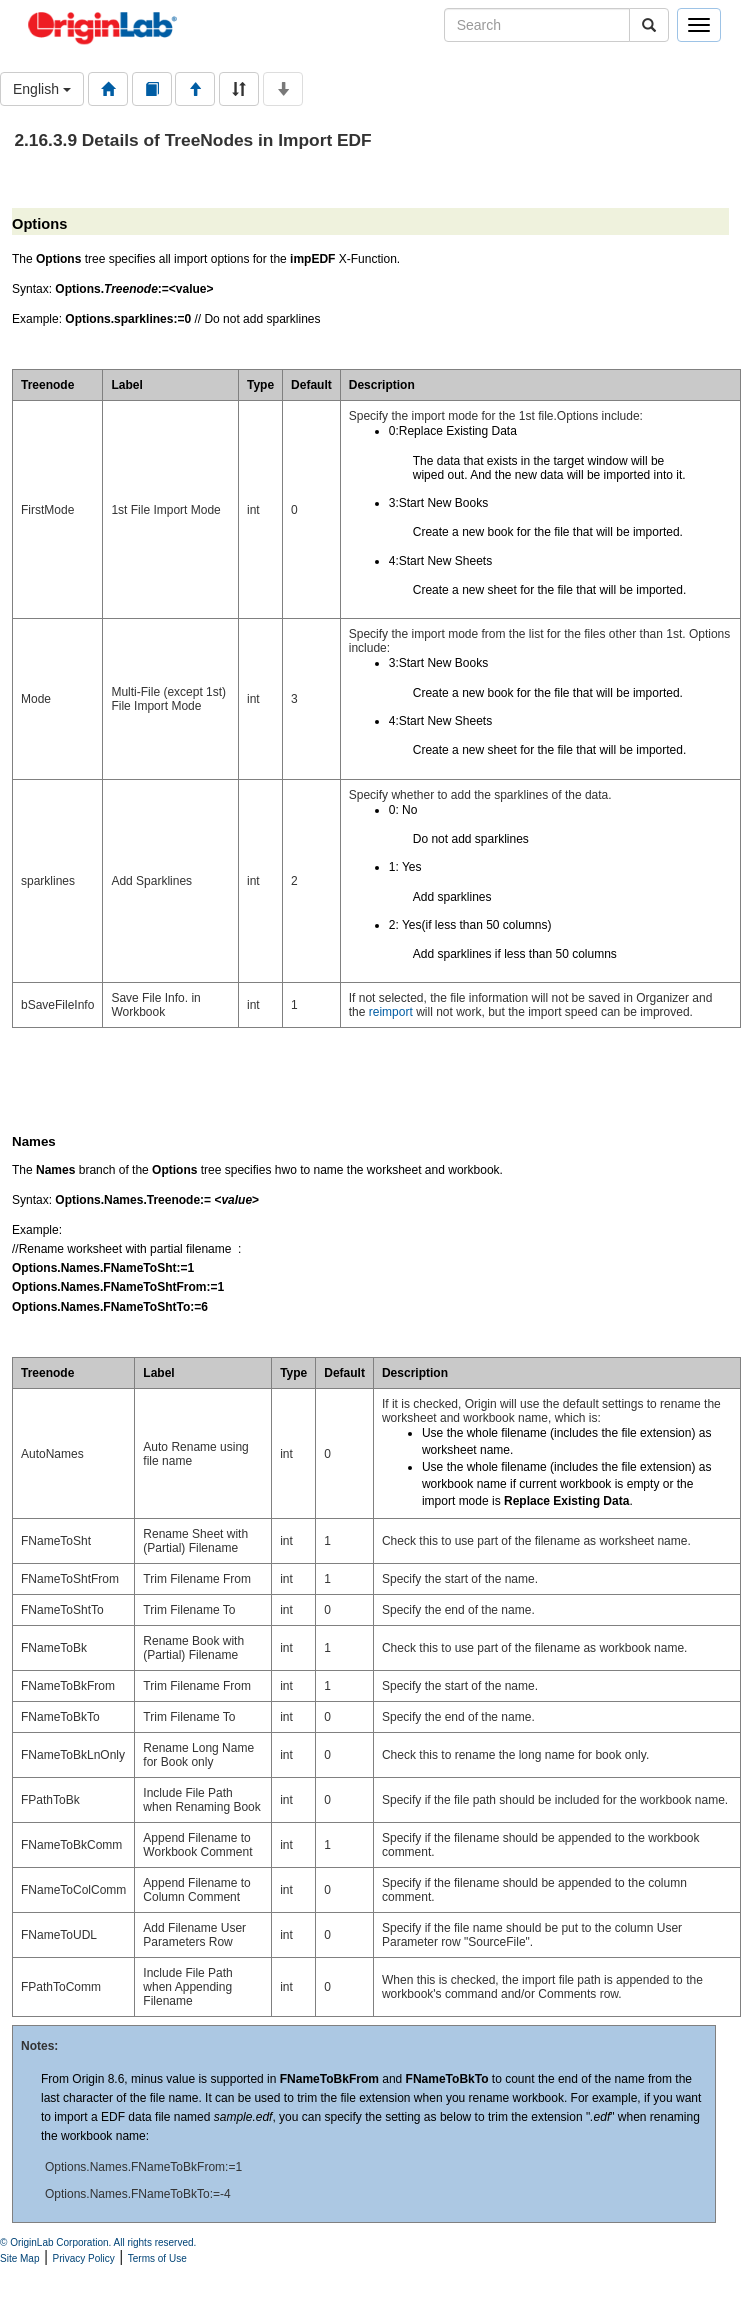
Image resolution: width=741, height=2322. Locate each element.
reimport (391, 1012)
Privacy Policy (84, 2258)
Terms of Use (157, 2258)
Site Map (19, 2258)
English (42, 89)
